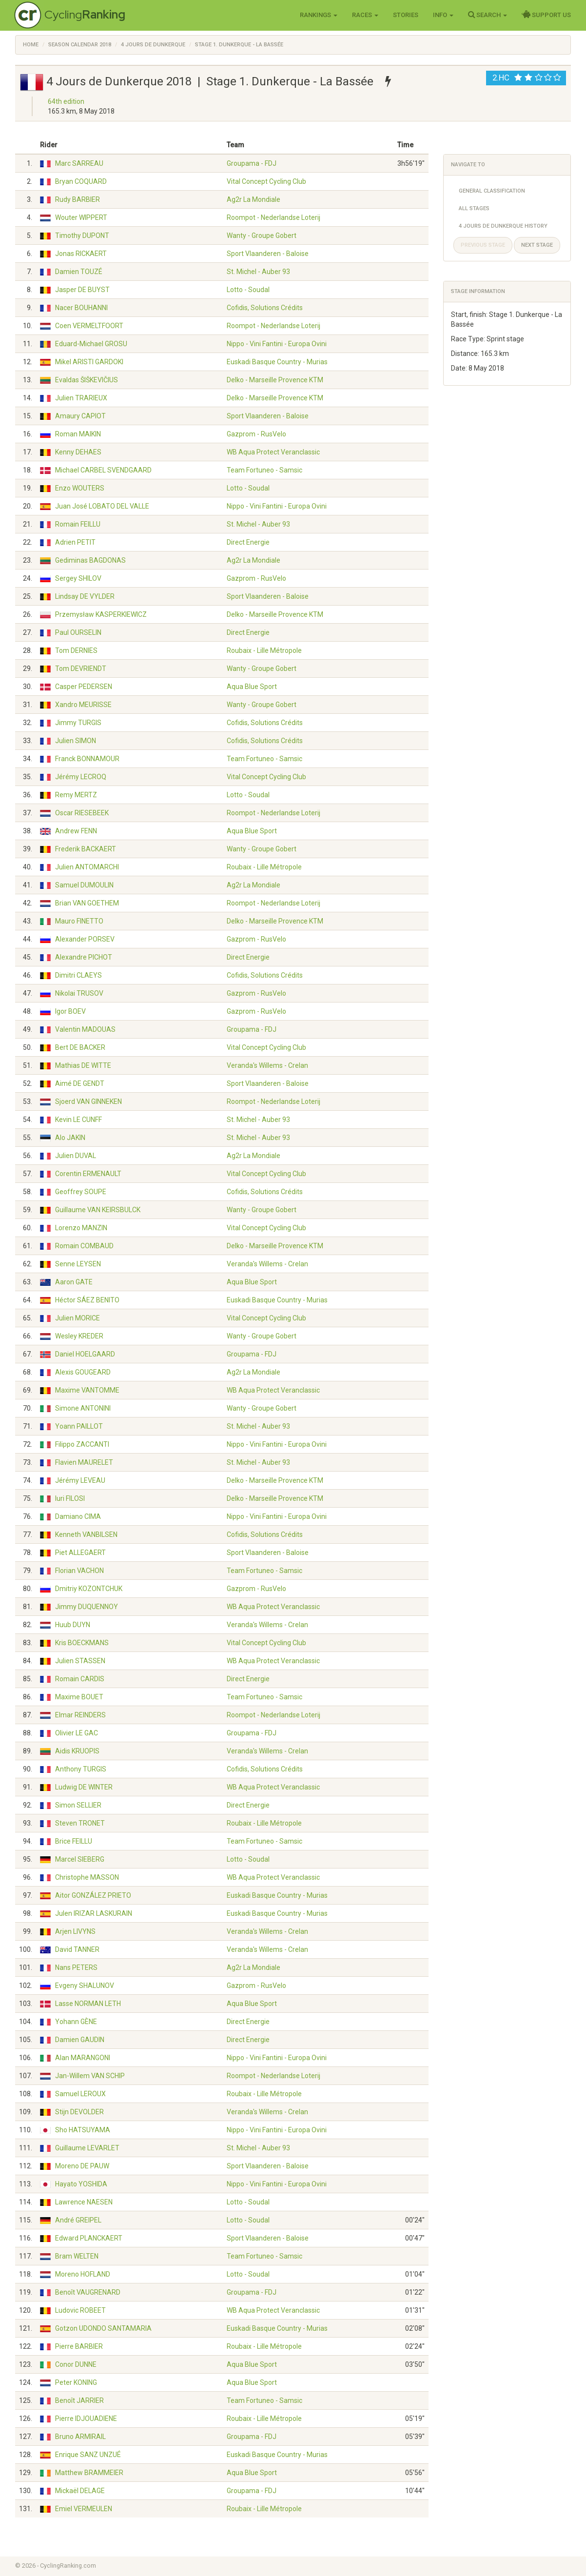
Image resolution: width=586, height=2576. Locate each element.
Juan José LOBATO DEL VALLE (102, 506)
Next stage (537, 245)
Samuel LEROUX (80, 2094)
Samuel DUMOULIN (84, 885)
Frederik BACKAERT (85, 849)
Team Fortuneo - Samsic (264, 470)
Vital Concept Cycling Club (266, 181)
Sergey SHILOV (78, 578)
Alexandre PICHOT (83, 957)
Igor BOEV (70, 1011)
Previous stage (483, 245)
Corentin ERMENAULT (88, 1174)
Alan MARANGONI (82, 2058)
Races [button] (365, 15)
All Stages (474, 208)
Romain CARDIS (79, 1679)
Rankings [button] (318, 15)
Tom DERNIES (76, 650)
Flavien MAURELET (84, 1462)
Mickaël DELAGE (80, 2491)
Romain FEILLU (77, 524)
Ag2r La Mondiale (253, 199)
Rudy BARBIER (77, 199)
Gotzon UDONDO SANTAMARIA (103, 2328)
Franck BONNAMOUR (87, 759)
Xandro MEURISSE (83, 704)
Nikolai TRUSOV (79, 993)
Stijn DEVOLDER (79, 2112)
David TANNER (77, 1949)
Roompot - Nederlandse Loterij (273, 217)
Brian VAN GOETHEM (87, 903)
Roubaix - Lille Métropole (264, 650)
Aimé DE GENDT (79, 1083)
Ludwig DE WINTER (84, 1787)
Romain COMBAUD (84, 1246)
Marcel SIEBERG (79, 1859)
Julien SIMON (75, 741)
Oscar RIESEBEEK (82, 813)
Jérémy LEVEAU (80, 1480)
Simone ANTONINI (83, 1408)
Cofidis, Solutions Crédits (265, 308)
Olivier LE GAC (76, 1733)
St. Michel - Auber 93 (258, 271)
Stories (405, 15)
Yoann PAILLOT (79, 1426)
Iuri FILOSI (70, 1498)
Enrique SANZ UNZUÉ (88, 2454)
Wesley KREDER (79, 1336)
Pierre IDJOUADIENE (86, 2418)
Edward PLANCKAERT (88, 2238)
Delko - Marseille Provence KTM (275, 380)
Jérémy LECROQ (80, 777)
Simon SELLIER (78, 1805)
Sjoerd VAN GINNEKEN (88, 1101)
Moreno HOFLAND (82, 2274)
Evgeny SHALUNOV (84, 1985)
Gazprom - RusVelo (256, 434)
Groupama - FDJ (251, 163)
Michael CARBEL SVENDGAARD (103, 470)
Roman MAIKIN (78, 434)
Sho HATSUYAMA (82, 2130)
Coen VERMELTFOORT (89, 326)
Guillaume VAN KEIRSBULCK (97, 1210)
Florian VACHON (79, 1570)
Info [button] (443, 15)
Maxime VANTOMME (87, 1390)
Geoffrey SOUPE (80, 1192)
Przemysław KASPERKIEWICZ (101, 614)
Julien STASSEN (80, 1661)
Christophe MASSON (87, 1877)
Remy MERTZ (76, 795)
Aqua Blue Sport (252, 686)
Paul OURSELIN (78, 632)
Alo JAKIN (70, 1137)
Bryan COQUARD (81, 181)
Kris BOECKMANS (82, 1643)
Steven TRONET (80, 1823)
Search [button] (487, 15)
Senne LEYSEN (78, 1264)
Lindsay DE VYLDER (85, 596)
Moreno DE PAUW (82, 2166)
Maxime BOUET (79, 1697)
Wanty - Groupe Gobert (261, 235)
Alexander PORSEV (85, 939)
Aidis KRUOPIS (77, 1751)
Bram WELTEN (76, 2256)
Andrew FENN (76, 831)
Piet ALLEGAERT (80, 1552)
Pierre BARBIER (79, 2346)
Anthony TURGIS (80, 1769)
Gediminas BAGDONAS (90, 560)
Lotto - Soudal (248, 290)
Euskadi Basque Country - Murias (277, 362)
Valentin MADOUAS (85, 1029)
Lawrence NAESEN (84, 2202)
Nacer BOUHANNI (81, 308)
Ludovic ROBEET (80, 2310)
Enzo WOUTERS (79, 488)
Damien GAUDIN (79, 2040)
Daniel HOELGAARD (85, 1354)
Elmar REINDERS (80, 1715)
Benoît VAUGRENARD (87, 2292)
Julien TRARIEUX (81, 398)
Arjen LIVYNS (75, 1931)
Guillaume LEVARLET (87, 2148)
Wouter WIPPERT (81, 217)
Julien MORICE (77, 1318)
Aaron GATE (74, 1282)
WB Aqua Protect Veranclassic (273, 452)
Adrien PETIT (75, 542)
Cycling (84, 14)
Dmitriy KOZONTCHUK (88, 1589)
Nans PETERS (76, 1967)
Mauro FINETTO (79, 921)
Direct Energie (248, 542)
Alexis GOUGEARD (83, 1372)
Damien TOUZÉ (78, 271)
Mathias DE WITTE (83, 1065)
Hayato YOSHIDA (81, 2184)
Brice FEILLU (73, 1841)
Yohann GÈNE (76, 2021)
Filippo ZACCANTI (82, 1444)
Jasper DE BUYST (82, 290)
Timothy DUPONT (82, 235)
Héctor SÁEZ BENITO (87, 1300)
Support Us (546, 15)
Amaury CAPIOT (80, 416)
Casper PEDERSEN (83, 686)
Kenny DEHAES (78, 452)
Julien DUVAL (75, 1156)
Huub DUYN (72, 1625)
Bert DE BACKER (80, 1047)
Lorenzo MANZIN (81, 1228)
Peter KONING (76, 2382)
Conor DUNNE (76, 2364)
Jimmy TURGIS (78, 723)
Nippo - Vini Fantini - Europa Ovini (277, 344)
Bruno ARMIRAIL (80, 2436)
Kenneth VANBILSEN (86, 1534)
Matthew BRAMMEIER (89, 2473)
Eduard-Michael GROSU (91, 344)
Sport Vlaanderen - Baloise (268, 253)
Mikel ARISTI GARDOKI (89, 362)
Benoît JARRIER (79, 2400)
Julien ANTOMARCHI (87, 867)
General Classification (492, 191)
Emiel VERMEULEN (83, 2509)
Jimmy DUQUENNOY (86, 1607)
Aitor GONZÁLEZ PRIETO (93, 1895)
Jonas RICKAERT (81, 253)
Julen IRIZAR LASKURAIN (93, 1913)
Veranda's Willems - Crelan (267, 1065)
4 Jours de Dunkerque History (503, 226)
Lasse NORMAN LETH (88, 2003)
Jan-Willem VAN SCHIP (90, 2076)
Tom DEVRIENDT (80, 668)
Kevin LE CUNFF (78, 1119)
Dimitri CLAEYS (78, 975)
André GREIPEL (78, 2220)
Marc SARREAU (79, 163)
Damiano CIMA (78, 1516)
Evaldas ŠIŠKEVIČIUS (86, 380)
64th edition (66, 101)
